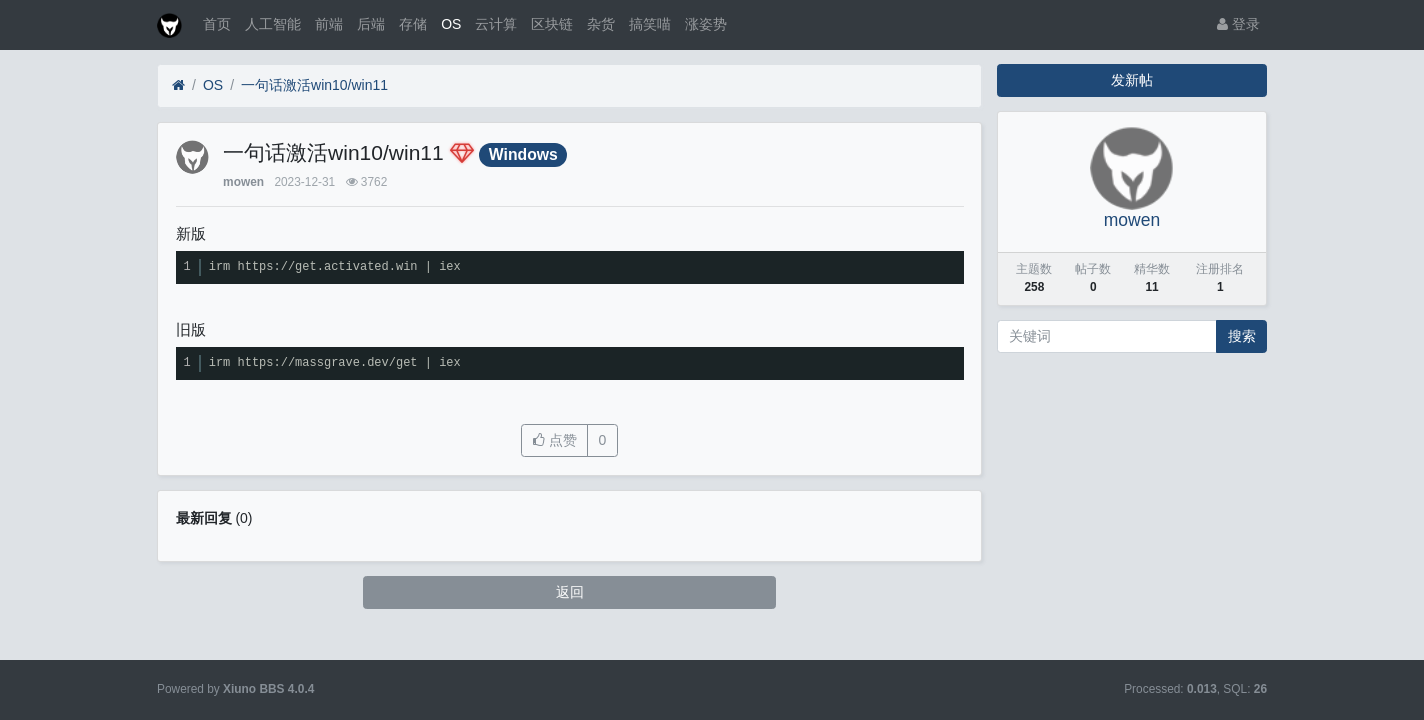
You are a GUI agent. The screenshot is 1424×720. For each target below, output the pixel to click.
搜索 (1242, 336)
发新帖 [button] (1132, 80)
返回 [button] (570, 592)
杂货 (601, 24)
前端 (329, 24)
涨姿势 (706, 24)
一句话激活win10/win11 (314, 85)
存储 (413, 24)
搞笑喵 (650, 24)
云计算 (496, 24)
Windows (523, 154)
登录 (1238, 24)
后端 (371, 24)
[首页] (178, 85)
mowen (243, 182)
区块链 (552, 24)
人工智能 (273, 24)
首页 (217, 24)
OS (451, 24)
